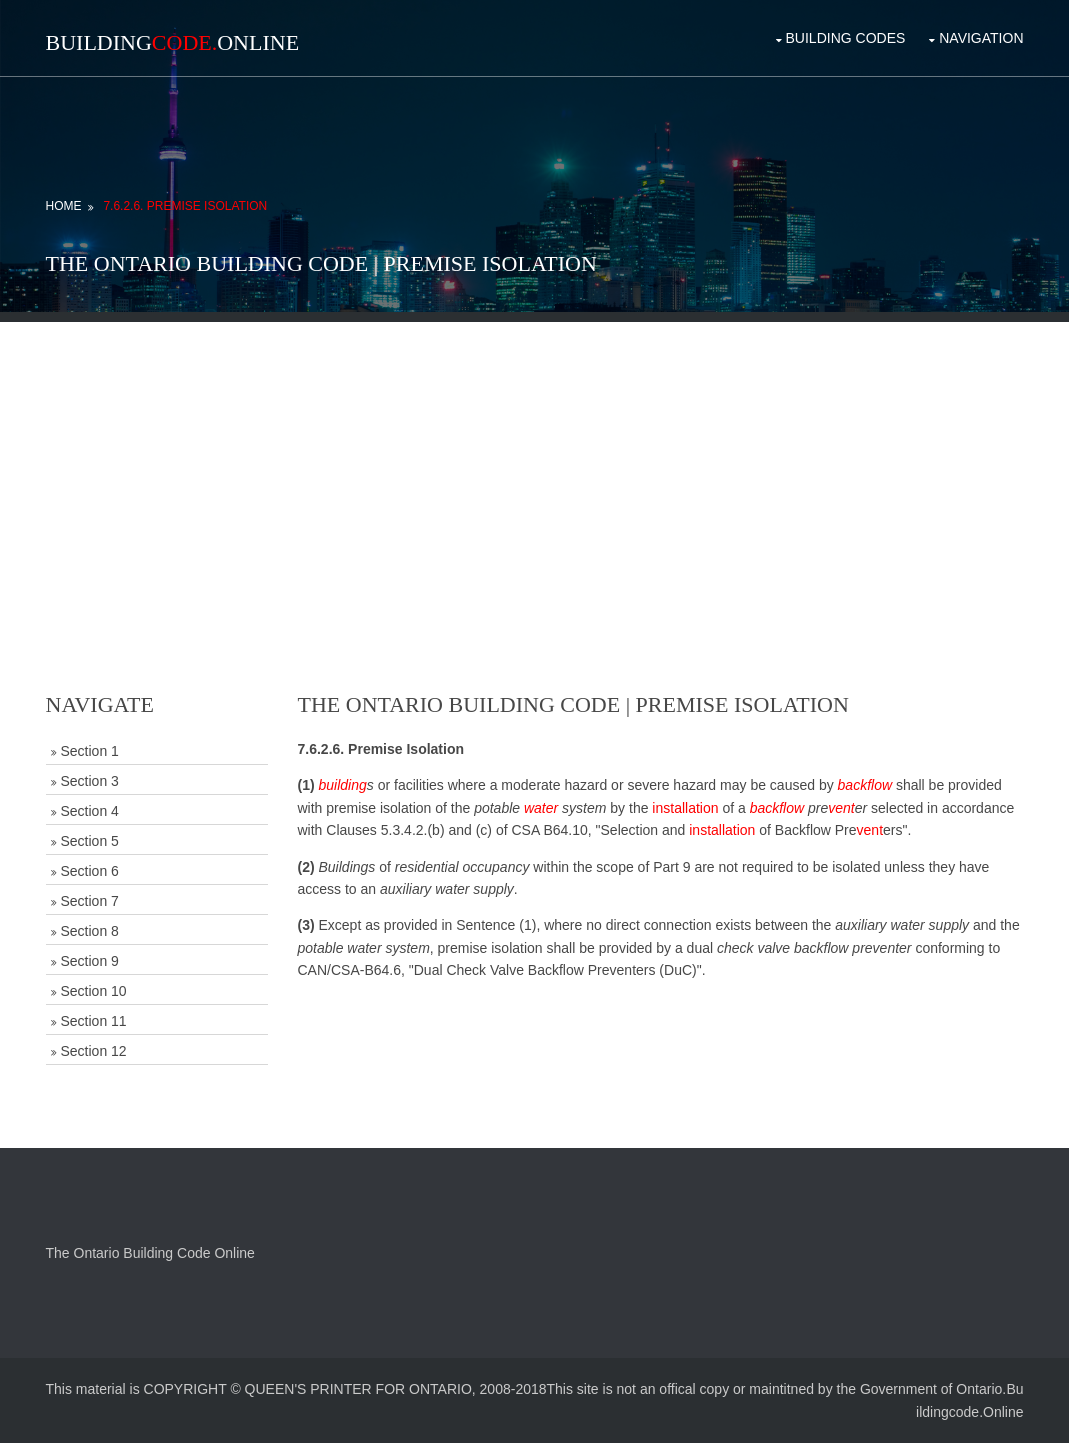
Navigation (981, 38)
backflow (865, 785)
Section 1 (90, 751)
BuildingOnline (173, 42)
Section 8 (90, 931)
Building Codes (846, 38)
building (343, 785)
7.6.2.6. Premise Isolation (185, 206)
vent (841, 808)
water (541, 808)
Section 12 (94, 1051)
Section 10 (94, 991)
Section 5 (90, 841)
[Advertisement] (535, 462)
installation (685, 808)
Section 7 (90, 901)
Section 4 (90, 811)
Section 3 (90, 781)
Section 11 (94, 1021)
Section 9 (90, 961)
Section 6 (90, 871)
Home (64, 206)
